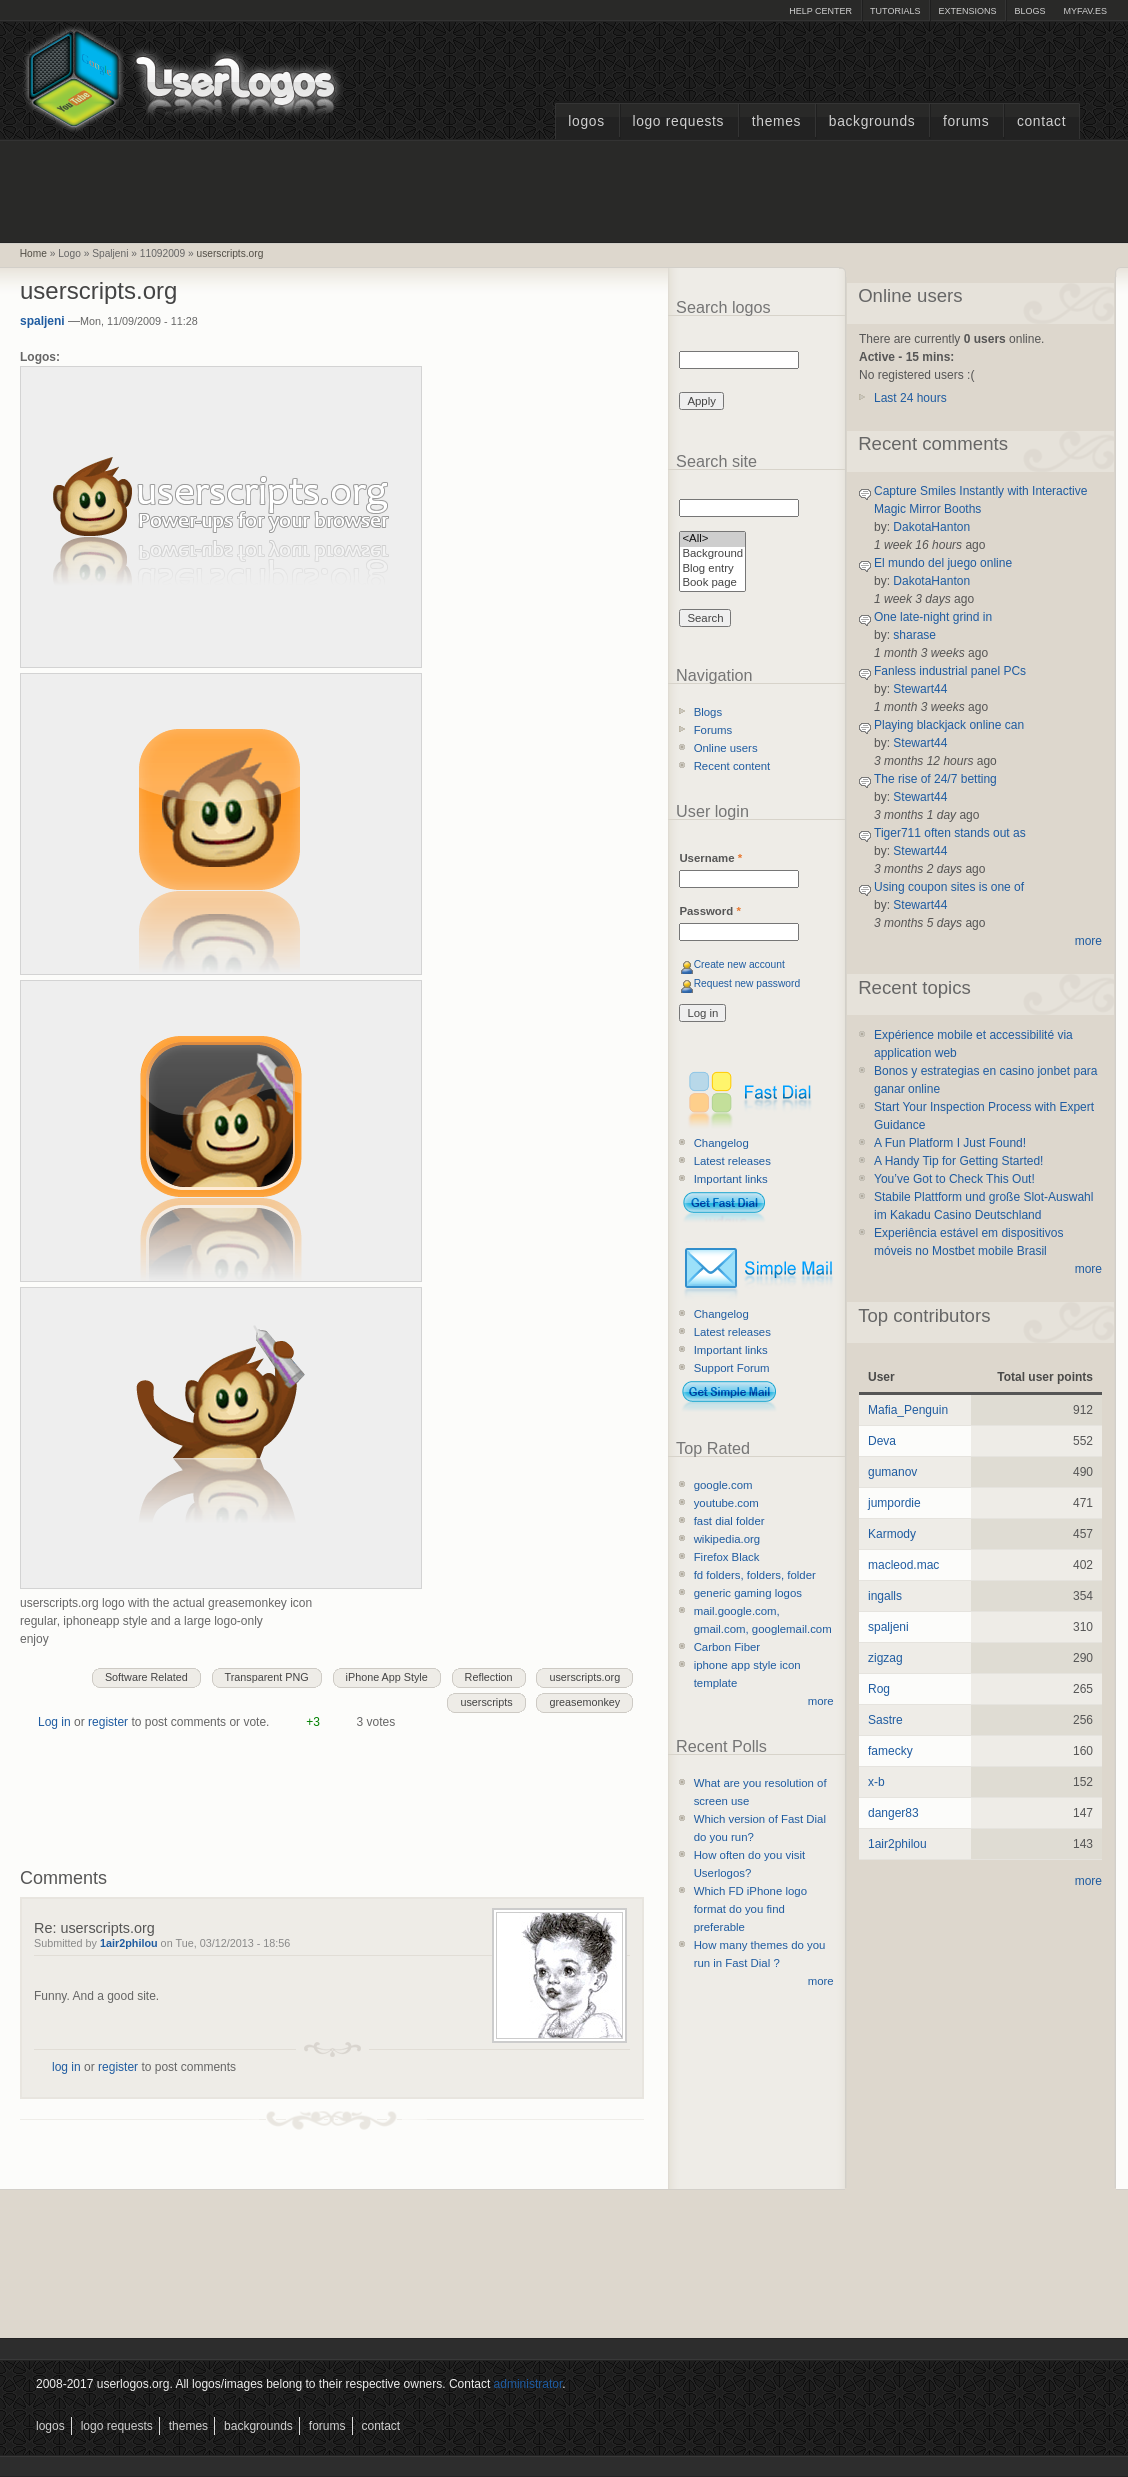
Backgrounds (872, 121)
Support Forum (732, 1368)
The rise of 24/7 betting (935, 779)
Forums (966, 121)
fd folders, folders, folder (755, 1575)
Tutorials (895, 11)
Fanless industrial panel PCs (950, 671)
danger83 (893, 1813)
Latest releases (732, 1161)
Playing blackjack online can (949, 725)
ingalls (885, 1596)
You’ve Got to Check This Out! (954, 1179)
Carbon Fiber (727, 1647)
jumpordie (894, 1503)
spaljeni (42, 321)
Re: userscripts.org (94, 1928)
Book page (712, 583)
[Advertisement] (564, 189)
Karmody (892, 1534)
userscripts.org (230, 253)
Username (710, 858)
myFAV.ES (1085, 11)
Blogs (1029, 11)
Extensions (967, 11)
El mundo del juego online (943, 563)
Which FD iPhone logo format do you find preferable (750, 1909)
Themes (776, 121)
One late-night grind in (933, 617)
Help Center (820, 11)
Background (712, 554)
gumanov (892, 1472)
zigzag (885, 1658)
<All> (712, 539)
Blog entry (712, 569)
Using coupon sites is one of (949, 887)
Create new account (739, 964)
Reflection (489, 1677)
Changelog (721, 1143)
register (108, 1722)
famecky (890, 1751)
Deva (882, 1441)
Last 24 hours (910, 398)
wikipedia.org (727, 1539)
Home (33, 253)
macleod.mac (903, 1565)
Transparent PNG (267, 1677)
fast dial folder (729, 1521)
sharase (914, 635)
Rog (879, 1689)
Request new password (747, 983)
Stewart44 (920, 689)
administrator (528, 2384)
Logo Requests (678, 121)
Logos (586, 121)
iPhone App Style (387, 1677)
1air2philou (129, 1943)
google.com (723, 1485)
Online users (726, 748)
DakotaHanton (931, 527)
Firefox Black (727, 1557)
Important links (731, 1179)
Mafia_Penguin (908, 1410)
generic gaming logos (748, 1593)
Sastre (885, 1720)
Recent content (732, 766)
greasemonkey (584, 1702)
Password (709, 911)
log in (66, 2067)
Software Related (146, 1677)
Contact (1041, 121)
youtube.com (726, 1503)
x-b (876, 1782)
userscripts (486, 1702)
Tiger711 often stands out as (950, 833)
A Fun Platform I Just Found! (950, 1143)
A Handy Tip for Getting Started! (958, 1161)
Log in (54, 1722)
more (821, 1701)
